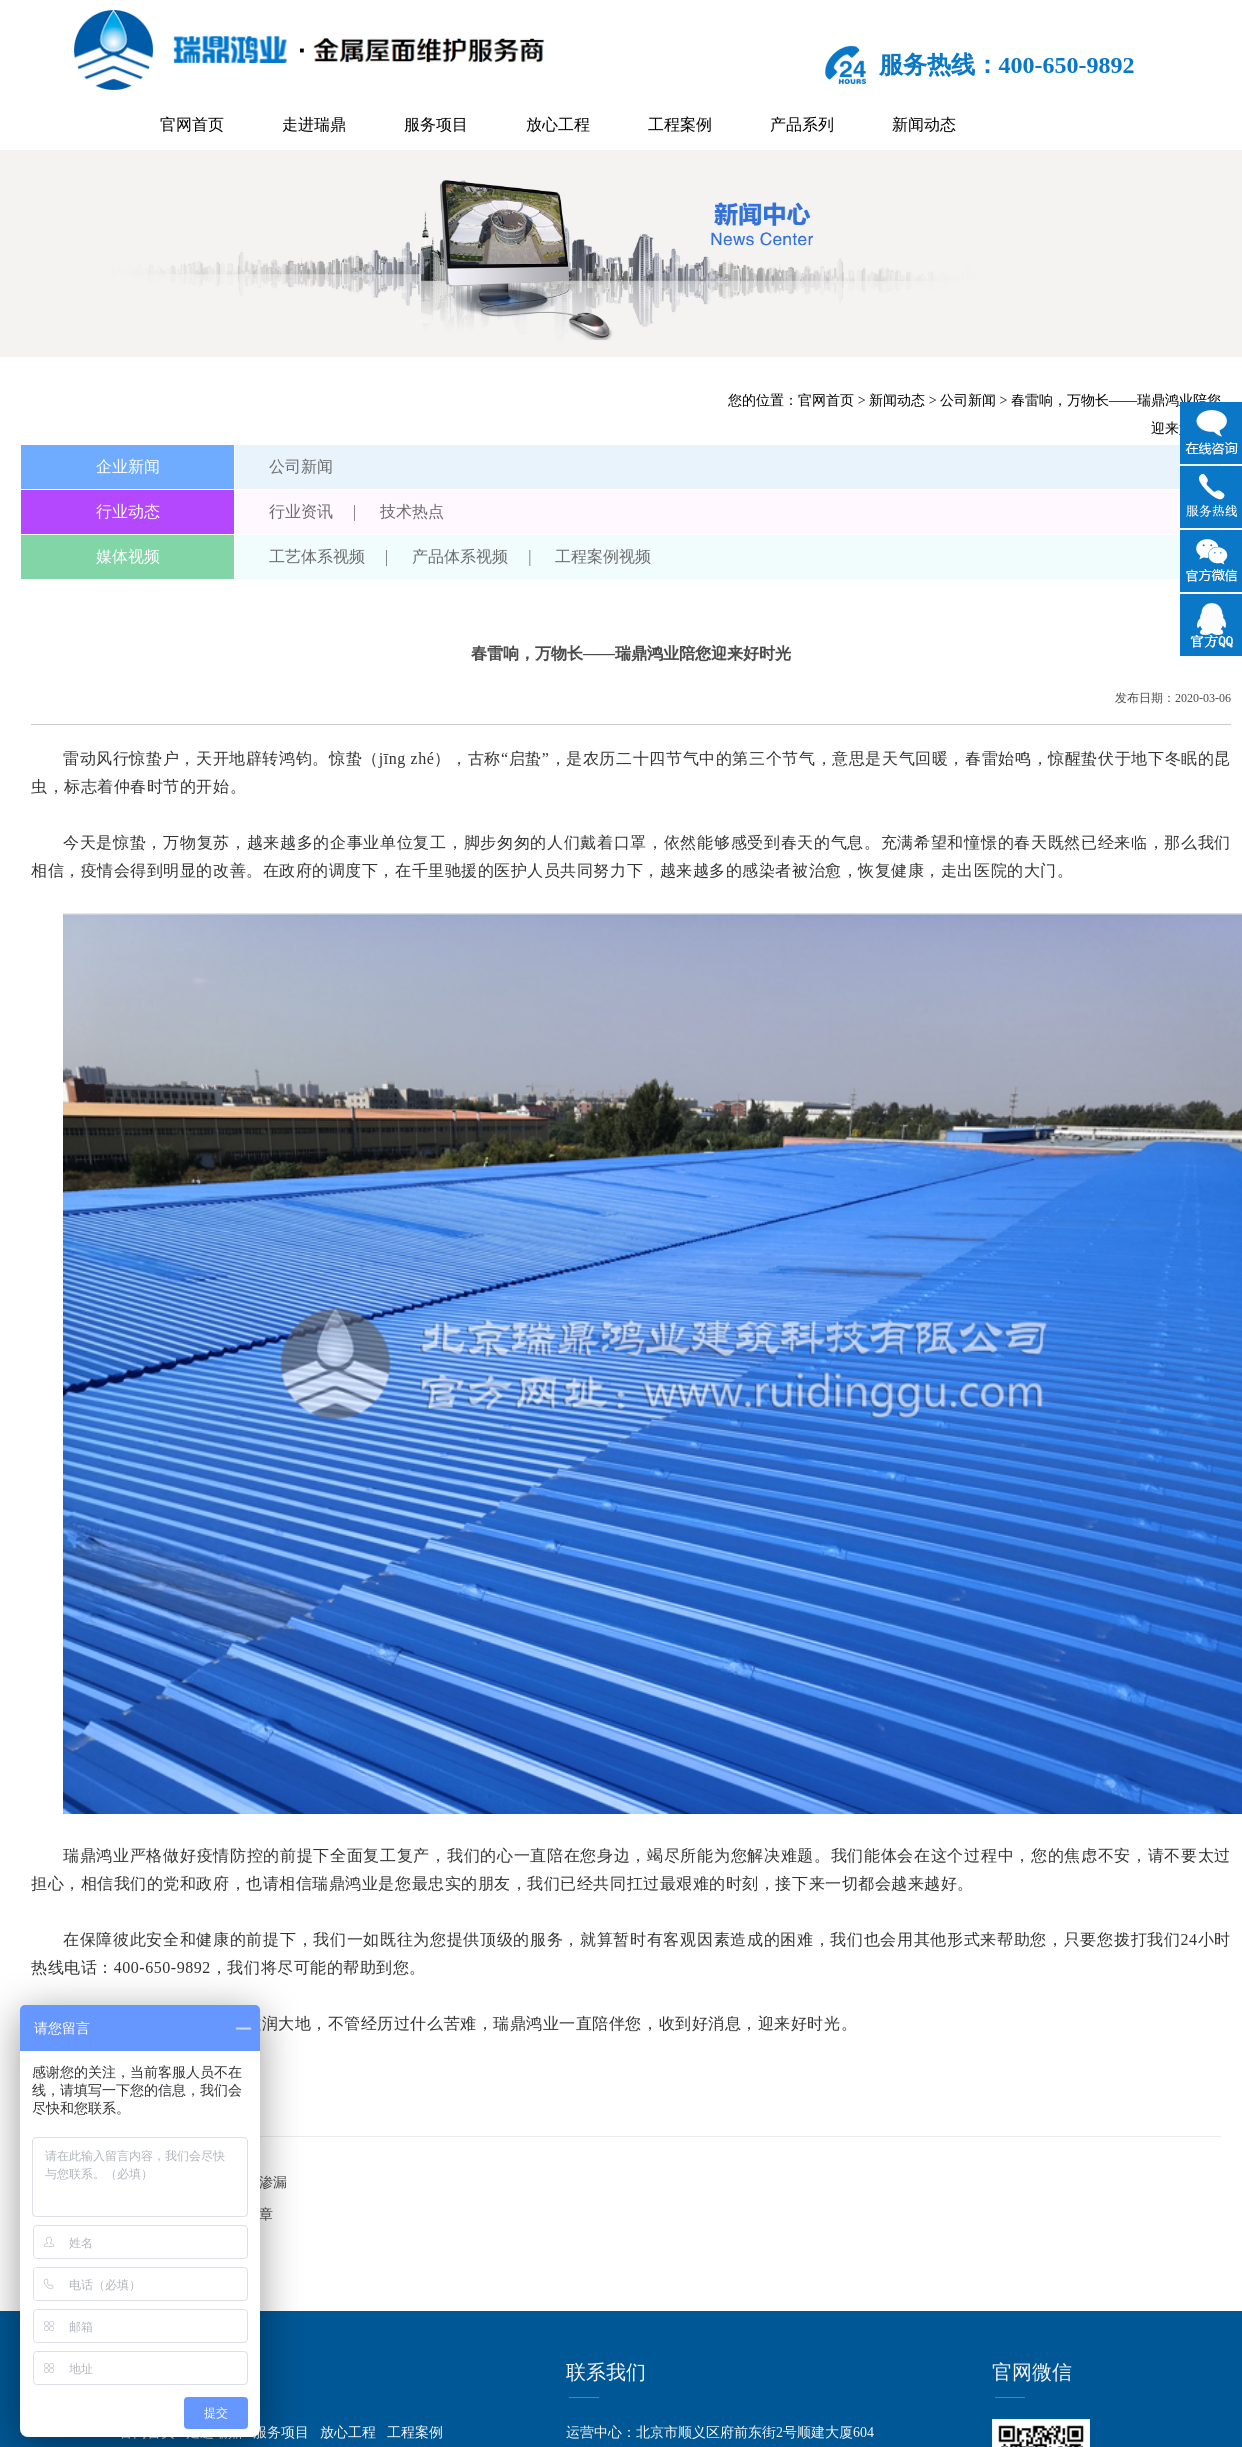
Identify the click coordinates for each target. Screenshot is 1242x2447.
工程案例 (680, 124)
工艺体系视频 (317, 556)
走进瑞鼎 (314, 124)
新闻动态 (924, 124)
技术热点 (412, 511)
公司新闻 (968, 400)
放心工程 (558, 124)
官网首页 (192, 124)
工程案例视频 (603, 556)
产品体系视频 (460, 556)
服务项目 (436, 124)
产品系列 (802, 124)
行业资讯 (301, 511)
